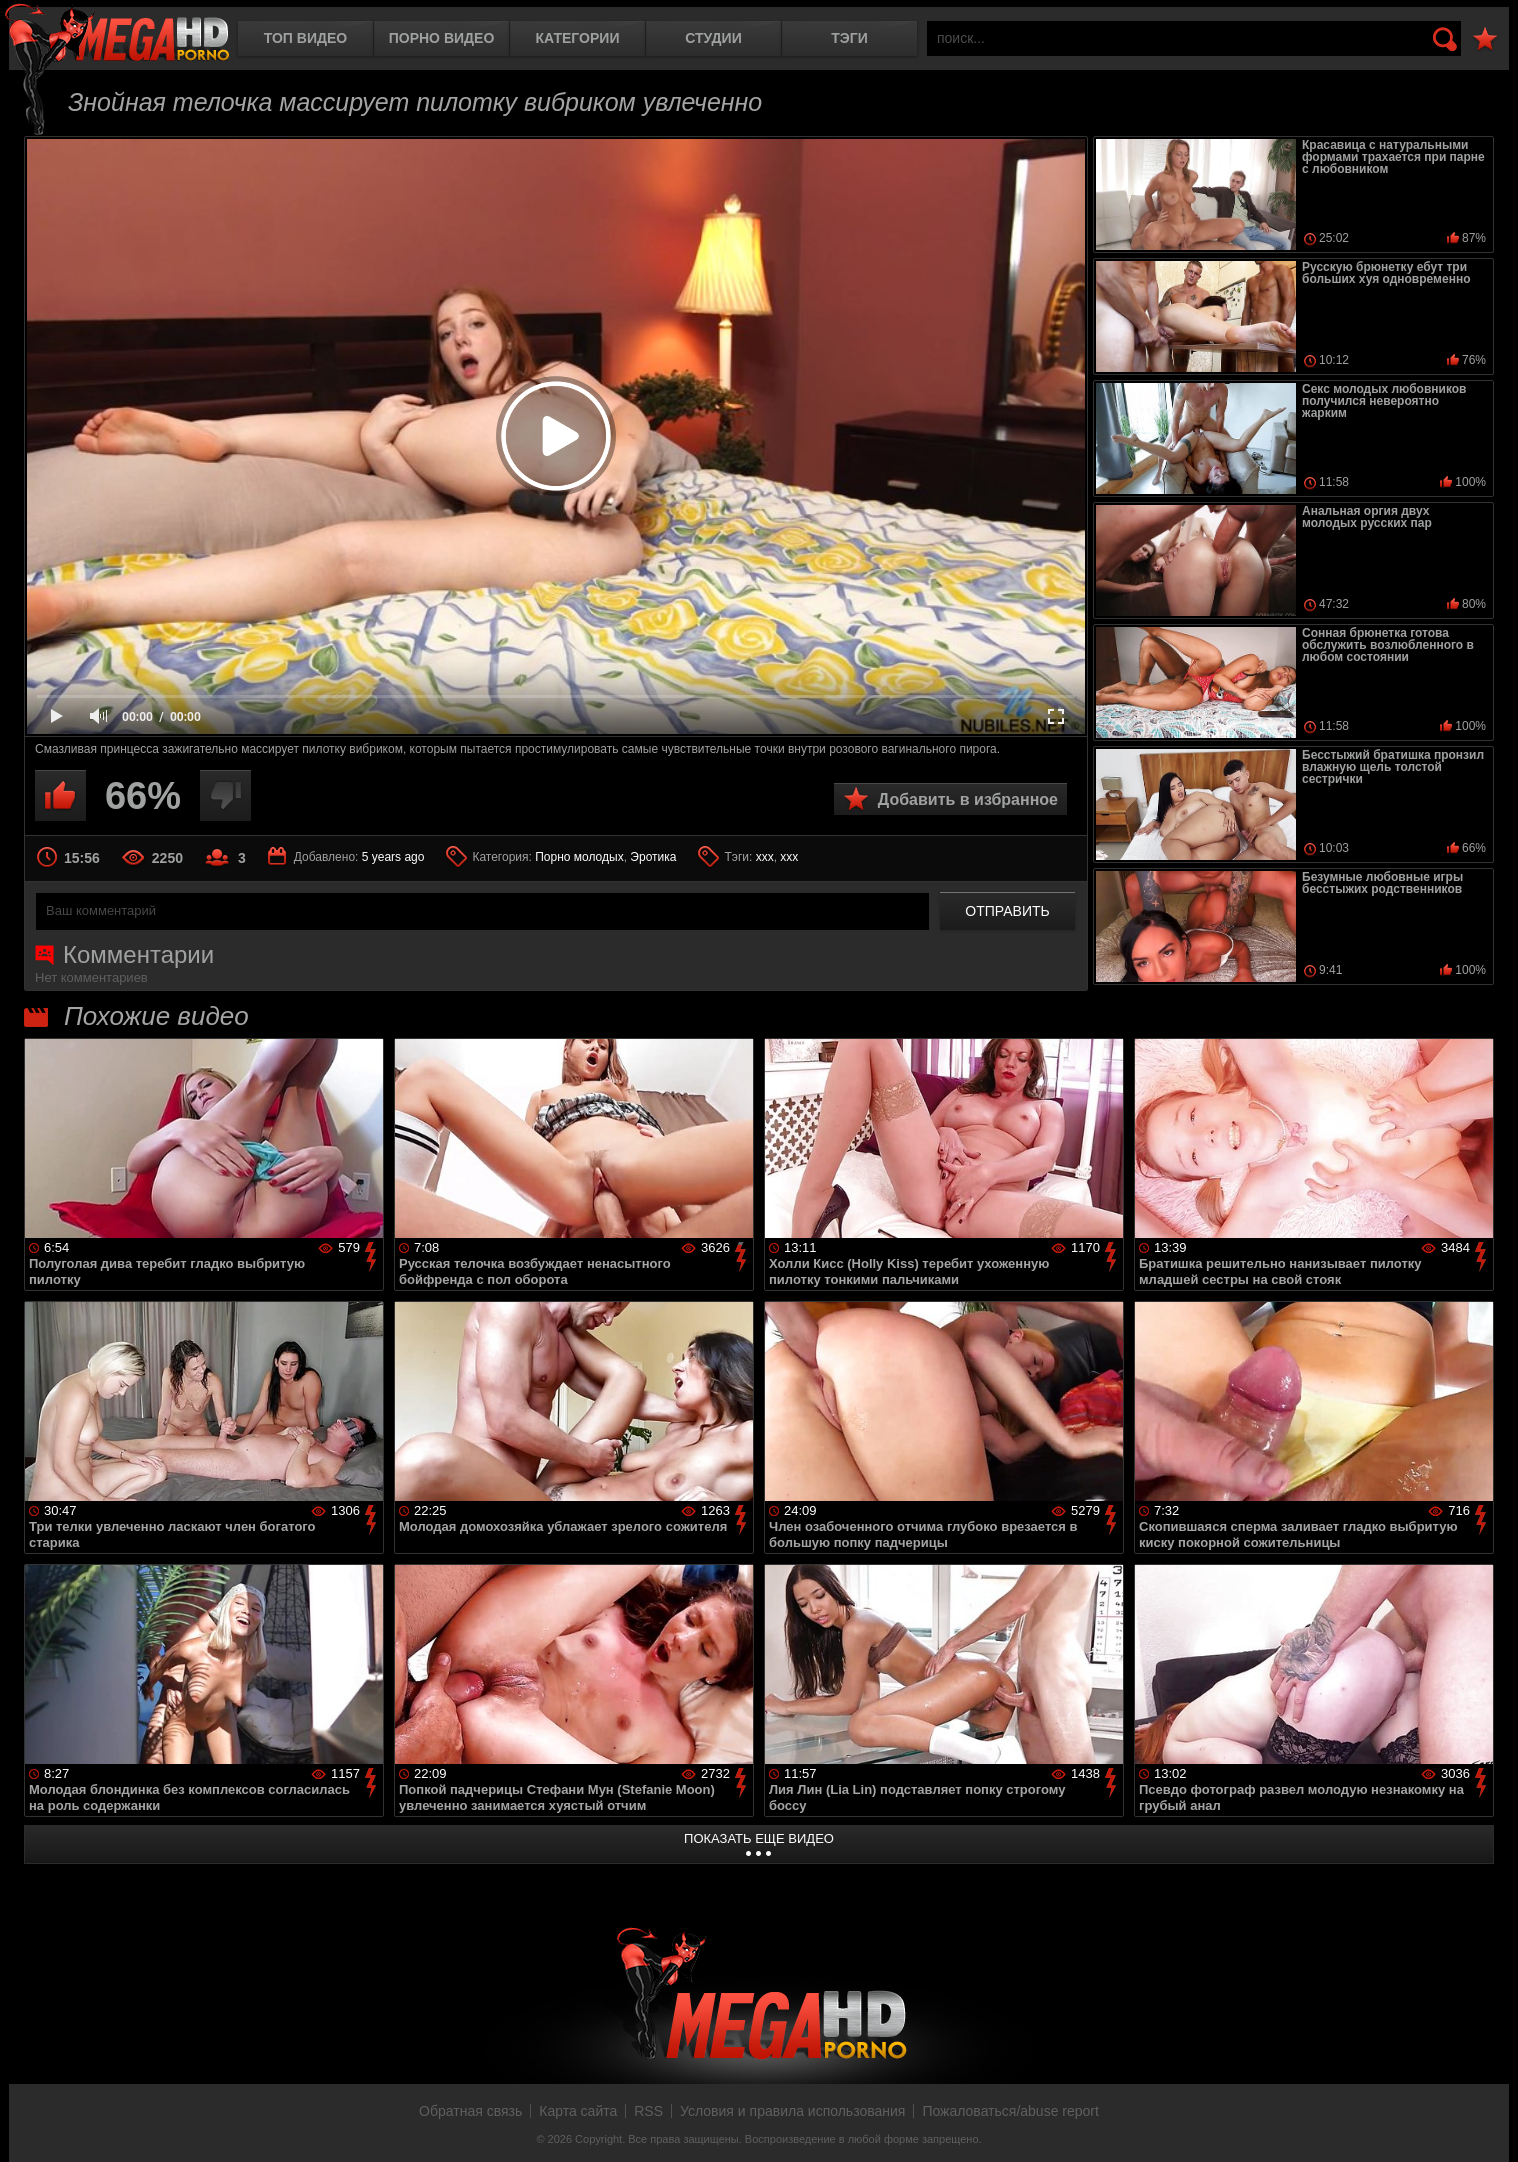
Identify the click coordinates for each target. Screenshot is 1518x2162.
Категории (578, 38)
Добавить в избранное (968, 799)
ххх (765, 857)
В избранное (1485, 39)
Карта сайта (578, 2111)
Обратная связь (470, 2111)
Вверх (1488, 2125)
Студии (713, 38)
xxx (789, 857)
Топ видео (305, 38)
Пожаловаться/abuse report (1010, 2111)
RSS (648, 2111)
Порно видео (442, 38)
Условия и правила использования (792, 2111)
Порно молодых (579, 857)
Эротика (653, 857)
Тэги (849, 38)
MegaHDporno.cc (117, 34)
